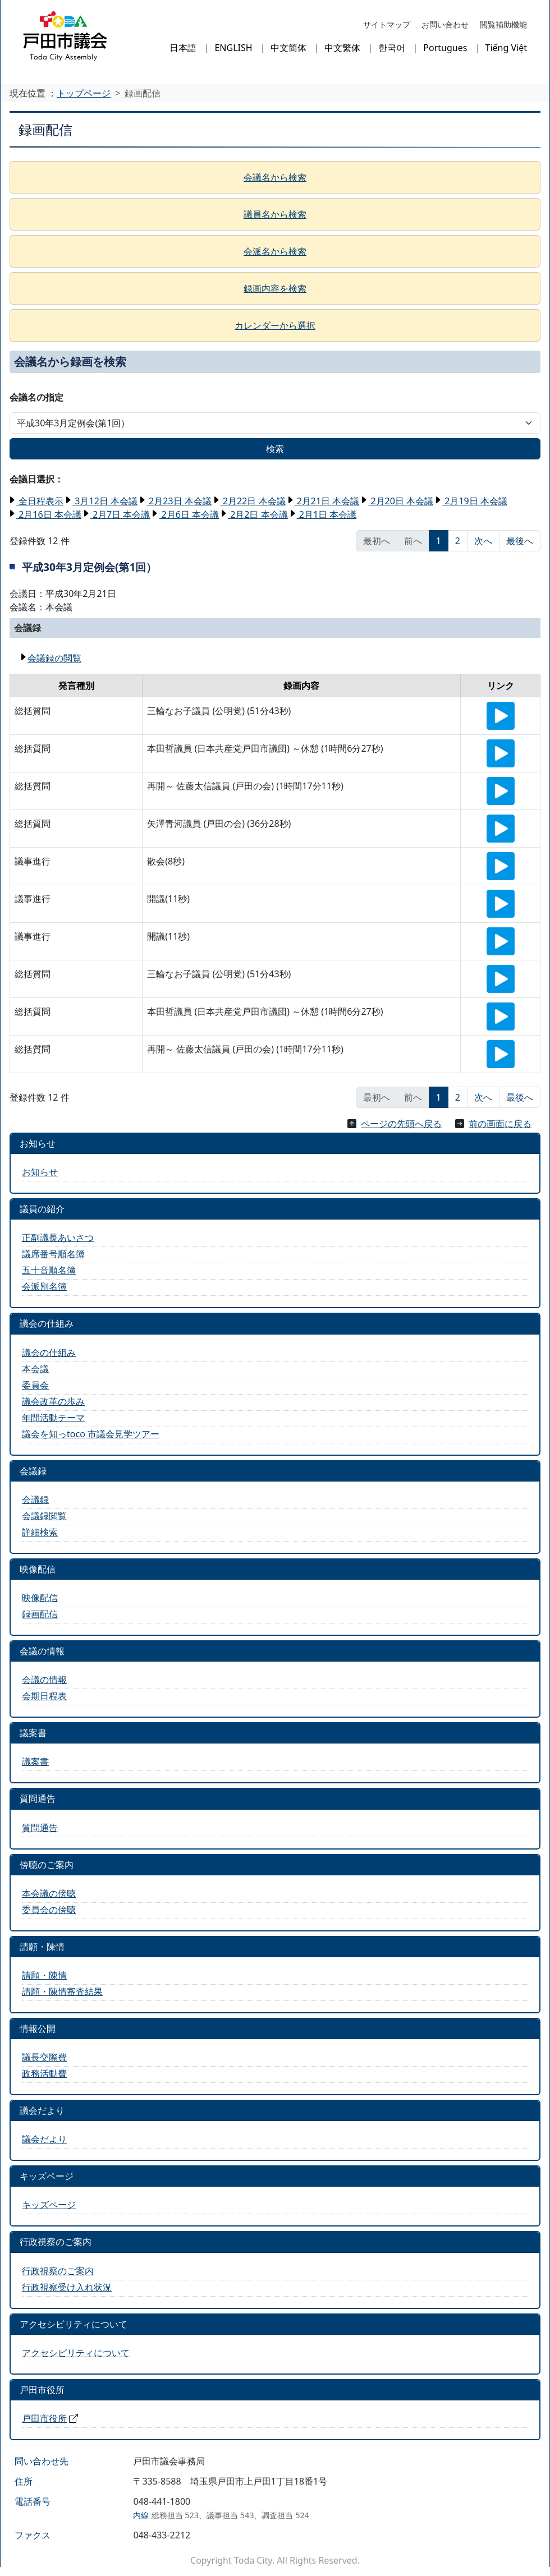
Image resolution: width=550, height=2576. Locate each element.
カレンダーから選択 (275, 325)
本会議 (35, 1369)
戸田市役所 (44, 2418)
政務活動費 (44, 2073)
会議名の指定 (36, 397)
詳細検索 (40, 1532)
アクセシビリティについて (76, 2353)
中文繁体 (342, 48)
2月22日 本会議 (253, 501)
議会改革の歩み (53, 1401)
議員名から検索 (275, 214)
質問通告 (40, 1827)
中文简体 (288, 48)
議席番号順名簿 (53, 1254)
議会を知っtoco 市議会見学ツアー (90, 1434)
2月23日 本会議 (179, 501)
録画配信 (40, 1614)
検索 (275, 449)
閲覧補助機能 (503, 24)
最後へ (519, 541)
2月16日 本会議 (48, 514)
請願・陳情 (44, 1975)
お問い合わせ (445, 24)
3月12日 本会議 (105, 501)
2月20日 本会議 (400, 501)
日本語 (182, 48)
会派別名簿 (44, 1286)
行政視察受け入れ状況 (67, 2287)
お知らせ (40, 1172)
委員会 (35, 1385)
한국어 (391, 48)
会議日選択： (36, 479)
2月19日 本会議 (474, 501)
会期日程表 (44, 1696)
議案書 (35, 1761)
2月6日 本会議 (189, 514)
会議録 (35, 1499)
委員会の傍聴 (49, 1909)
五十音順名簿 (49, 1270)
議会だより (44, 2139)
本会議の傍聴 (49, 1893)
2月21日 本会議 (327, 501)
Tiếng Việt (506, 48)
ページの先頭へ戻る (401, 1123)
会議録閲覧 (44, 1516)
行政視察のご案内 (58, 2271)
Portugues (445, 48)
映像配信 (40, 1597)
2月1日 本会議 (327, 514)
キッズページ (49, 2204)
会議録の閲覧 (54, 658)
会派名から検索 (275, 251)
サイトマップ (386, 24)
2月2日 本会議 (258, 514)
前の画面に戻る (500, 1123)
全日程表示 (39, 501)
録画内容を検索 (275, 288)
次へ (483, 541)
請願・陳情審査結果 (62, 1991)
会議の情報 (44, 1679)
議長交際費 (44, 2057)
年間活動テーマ (53, 1417)
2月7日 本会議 (120, 514)
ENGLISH (233, 48)
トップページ (84, 93)
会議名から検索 (275, 177)
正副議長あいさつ (58, 1237)
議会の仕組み (49, 1352)
